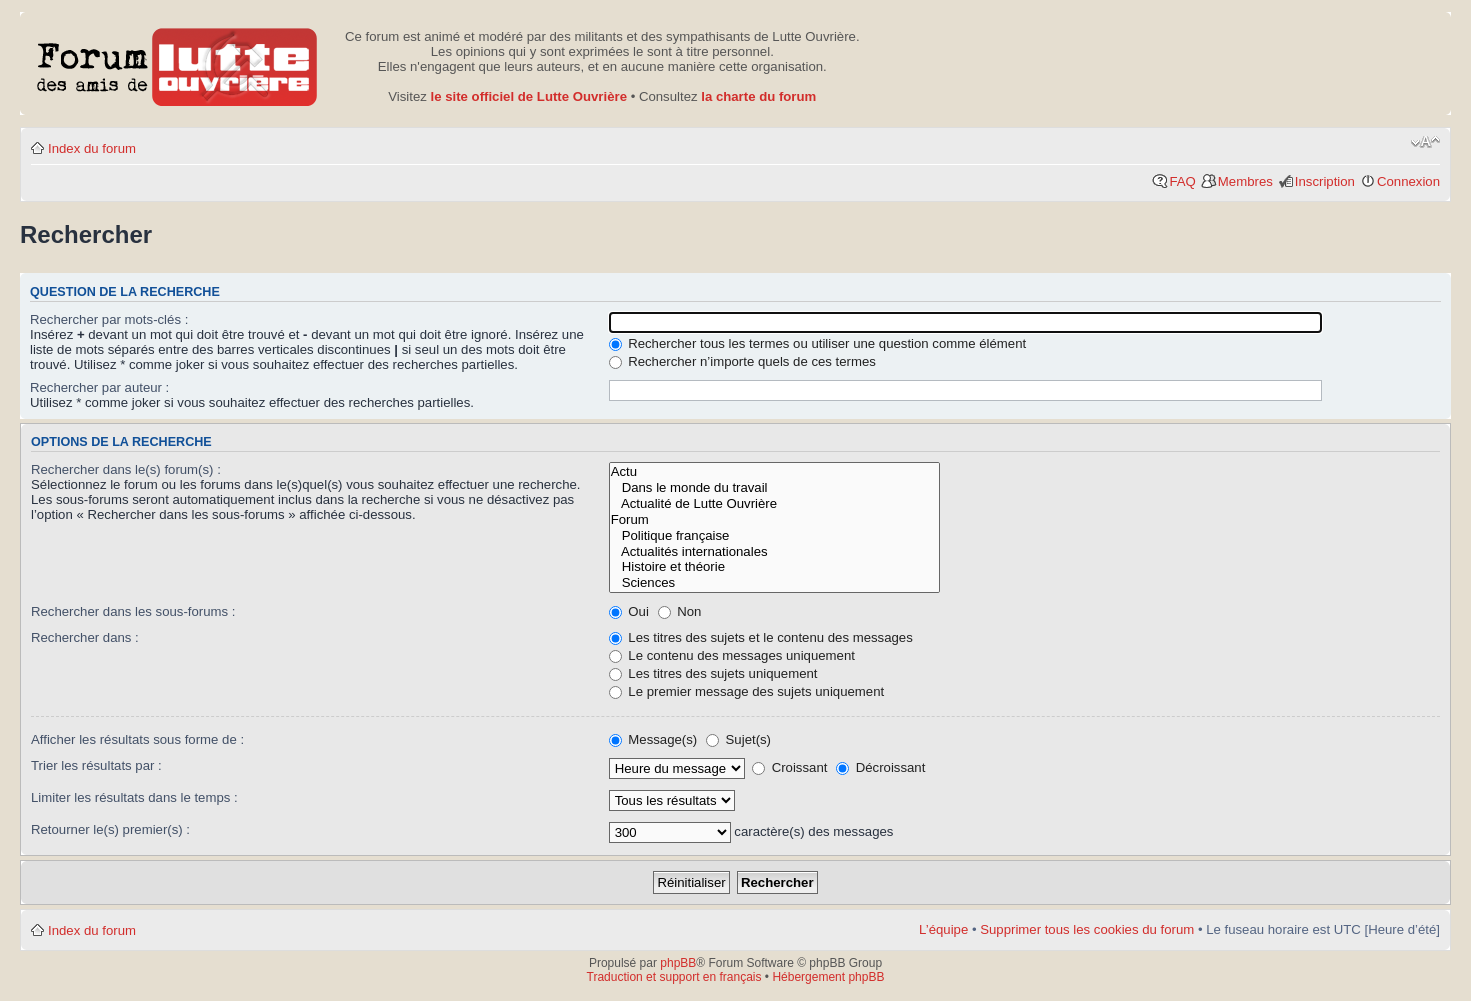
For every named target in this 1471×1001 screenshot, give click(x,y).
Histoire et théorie (775, 567)
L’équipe (943, 929)
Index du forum (92, 148)
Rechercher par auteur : (99, 387)
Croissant (789, 767)
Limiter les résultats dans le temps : (134, 797)
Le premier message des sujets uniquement (747, 691)
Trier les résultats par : (96, 765)
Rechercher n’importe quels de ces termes (742, 361)
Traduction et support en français (674, 977)
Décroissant (880, 767)
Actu (775, 472)
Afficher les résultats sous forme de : (137, 739)
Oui (629, 611)
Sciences (775, 583)
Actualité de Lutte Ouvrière (775, 504)
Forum (775, 520)
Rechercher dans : (85, 637)
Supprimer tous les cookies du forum (1087, 929)
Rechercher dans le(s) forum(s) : (126, 469)
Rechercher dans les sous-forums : (133, 611)
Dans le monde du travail (775, 488)
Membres (1245, 181)
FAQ (1182, 181)
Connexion (1408, 181)
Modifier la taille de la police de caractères (1425, 142)
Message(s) (655, 739)
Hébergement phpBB (828, 977)
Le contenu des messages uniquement (732, 655)
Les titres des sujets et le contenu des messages (761, 637)
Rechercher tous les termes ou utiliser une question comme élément (818, 343)
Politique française (775, 536)
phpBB (678, 963)
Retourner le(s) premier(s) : (110, 829)
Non (680, 611)
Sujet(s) (738, 739)
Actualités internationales (775, 552)
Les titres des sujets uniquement (713, 673)
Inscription (1325, 181)
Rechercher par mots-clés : (109, 319)
